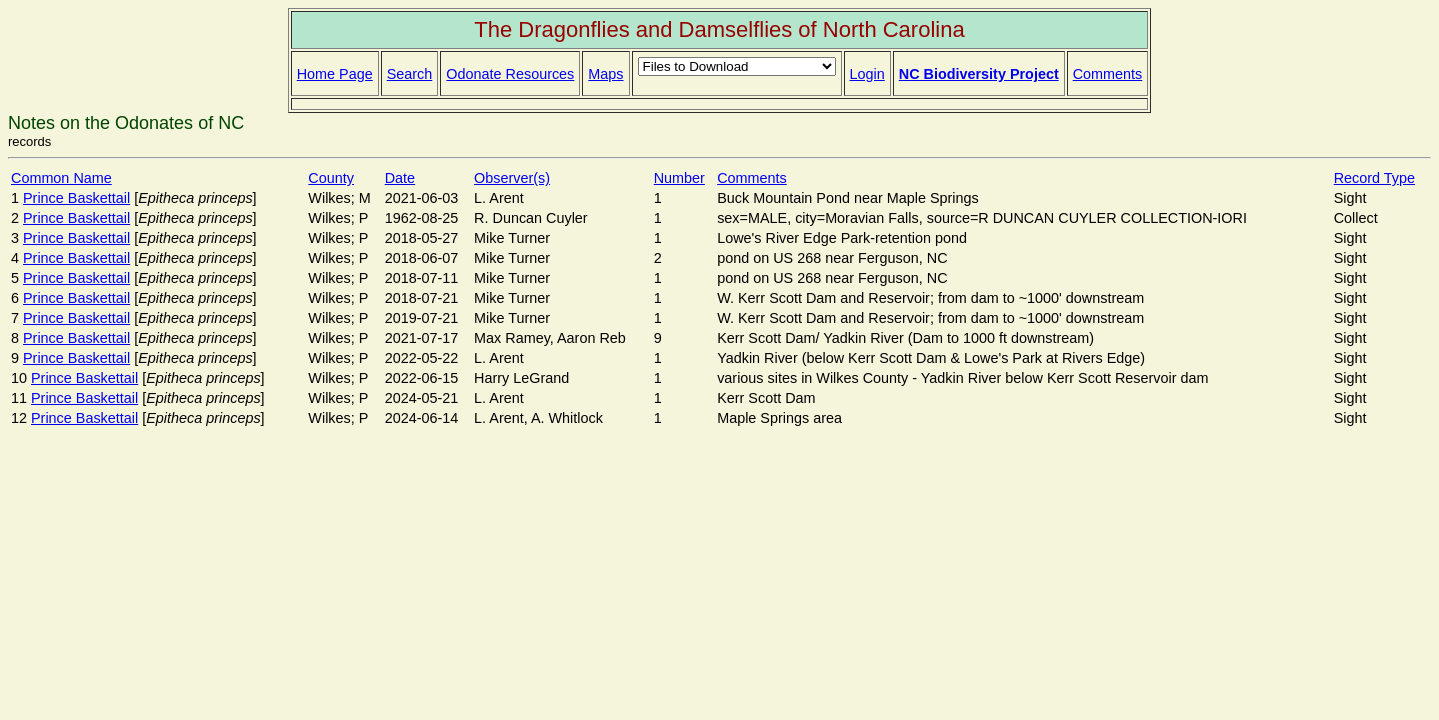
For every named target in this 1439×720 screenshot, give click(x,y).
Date (400, 178)
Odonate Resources (510, 74)
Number (679, 178)
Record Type (1374, 178)
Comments (1108, 74)
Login (867, 74)
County (331, 178)
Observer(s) (512, 178)
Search (410, 74)
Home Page (335, 74)
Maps (605, 74)
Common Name (61, 178)
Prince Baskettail (76, 198)
